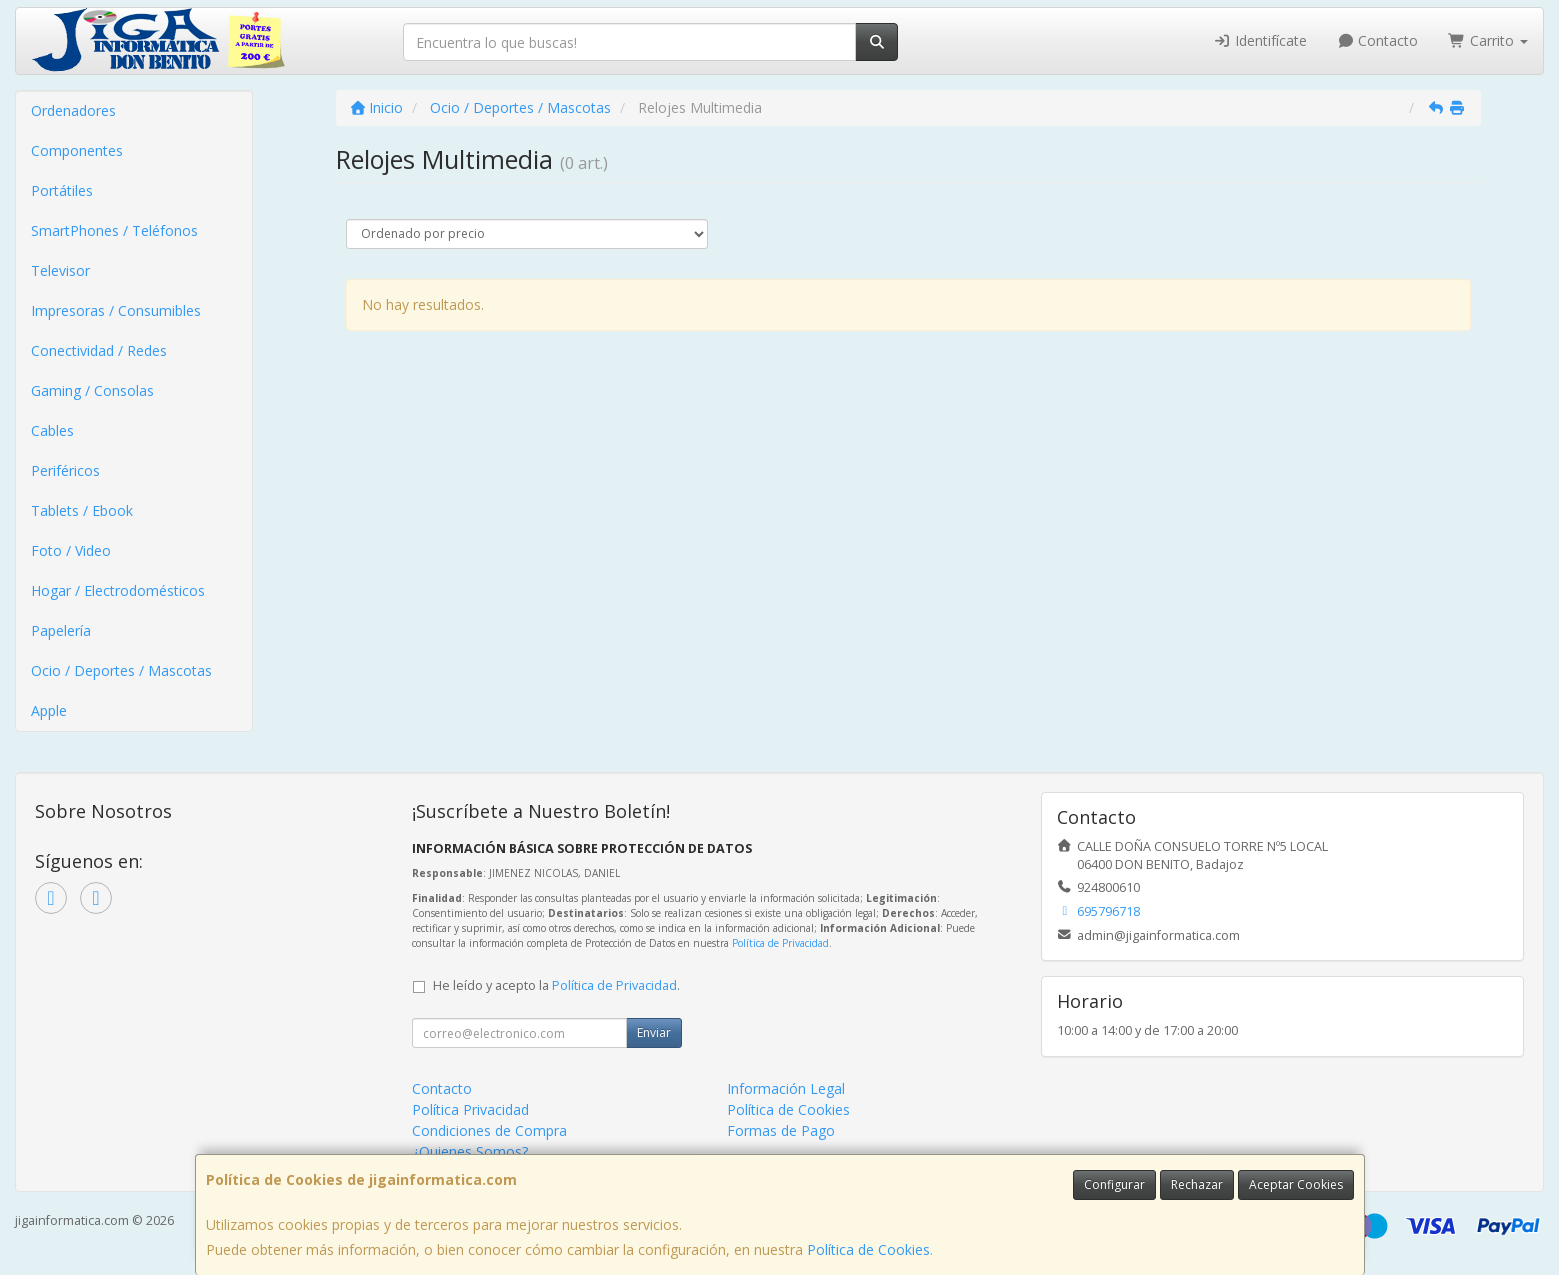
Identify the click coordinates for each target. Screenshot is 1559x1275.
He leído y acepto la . (556, 985)
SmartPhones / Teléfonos (114, 230)
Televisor (60, 270)
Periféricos (65, 470)
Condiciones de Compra (489, 1130)
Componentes (77, 150)
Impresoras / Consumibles (116, 310)
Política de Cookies (868, 1249)
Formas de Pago (781, 1130)
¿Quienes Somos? (470, 1151)
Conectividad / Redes (99, 350)
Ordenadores (73, 110)
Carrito (1488, 40)
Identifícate (1260, 40)
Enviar (654, 1032)
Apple (49, 710)
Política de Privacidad (780, 943)
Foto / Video (71, 550)
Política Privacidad (470, 1109)
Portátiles (62, 190)
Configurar (1114, 1184)
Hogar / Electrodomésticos (118, 590)
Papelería (61, 630)
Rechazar (1197, 1184)
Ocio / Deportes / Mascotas (121, 670)
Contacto (1378, 40)
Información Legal (786, 1088)
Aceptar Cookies (1296, 1184)
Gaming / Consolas (92, 390)
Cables (52, 430)
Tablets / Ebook (82, 510)
